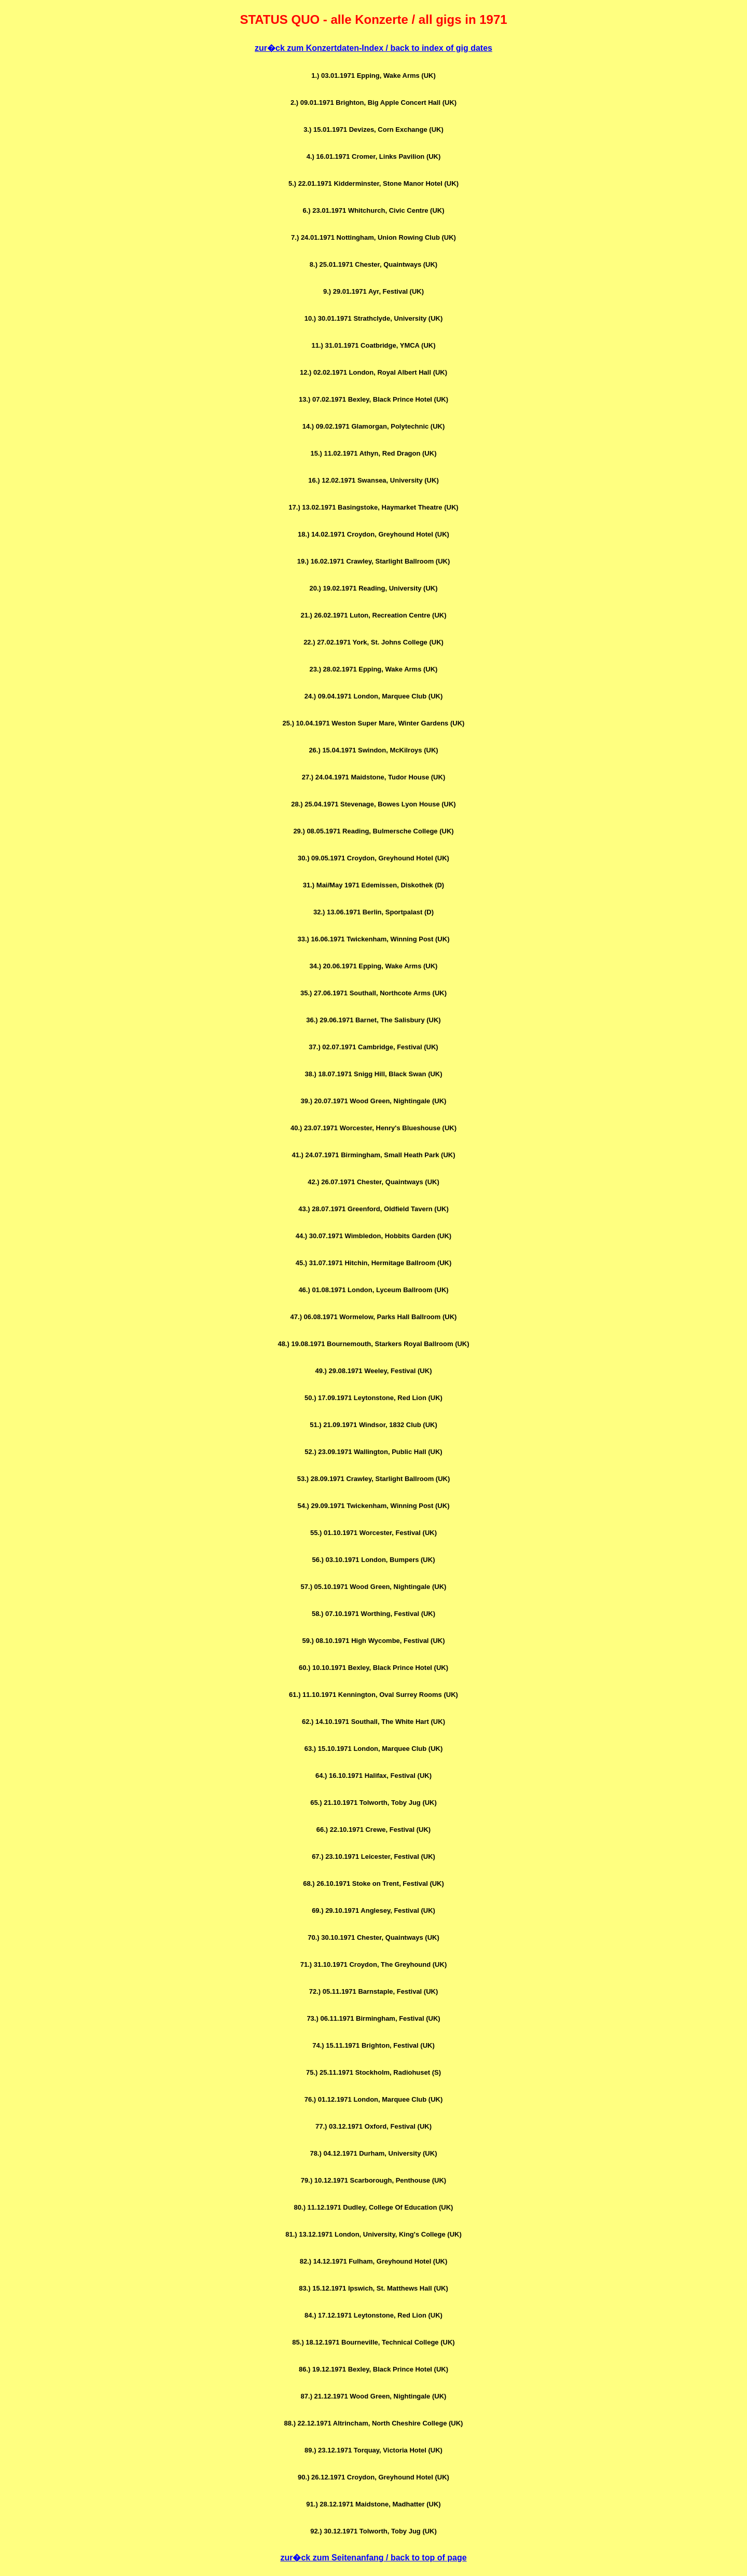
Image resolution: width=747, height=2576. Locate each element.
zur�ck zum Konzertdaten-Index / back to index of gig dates (373, 48)
